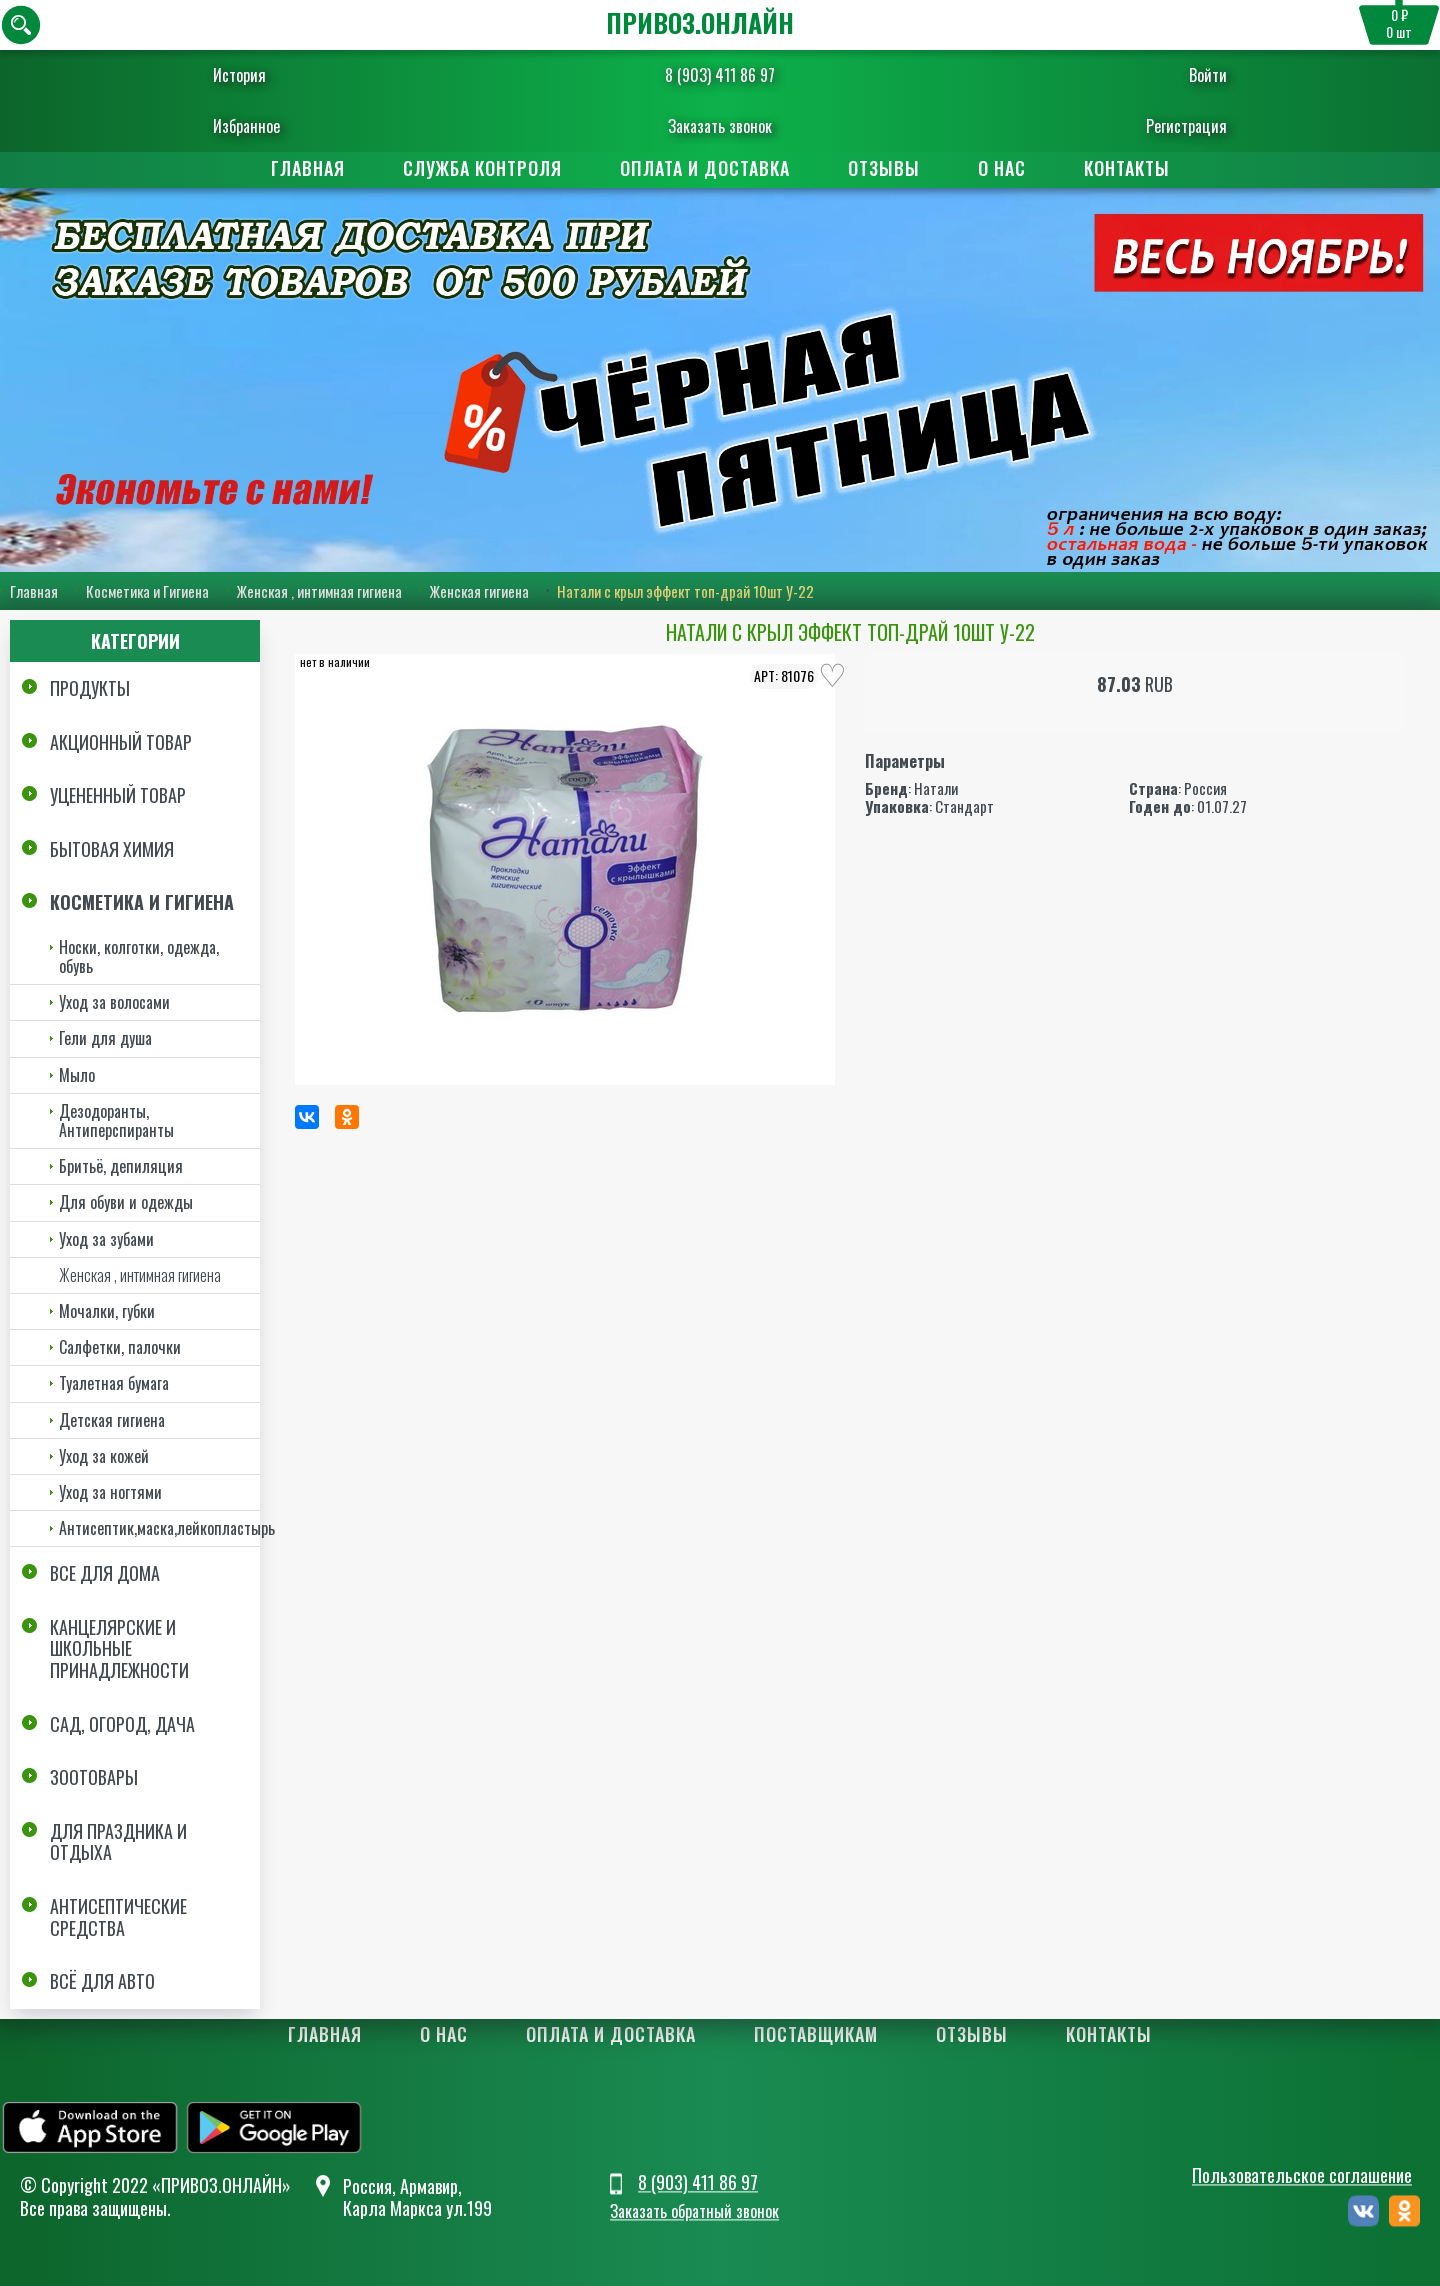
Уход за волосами (114, 1002)
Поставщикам (816, 2034)
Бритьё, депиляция (121, 1166)
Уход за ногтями (110, 1492)
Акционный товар (121, 742)
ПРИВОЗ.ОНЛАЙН (700, 22)
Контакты (1127, 168)
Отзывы (884, 168)
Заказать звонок (720, 126)
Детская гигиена (112, 1420)
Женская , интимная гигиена (319, 591)
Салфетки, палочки (120, 1347)
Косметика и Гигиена (147, 591)
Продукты (90, 688)
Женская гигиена (479, 591)
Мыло (77, 1075)
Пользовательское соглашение (1302, 2176)
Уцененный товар (118, 795)
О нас (1002, 168)
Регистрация (1167, 126)
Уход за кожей (104, 1456)
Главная (308, 168)
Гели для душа (105, 1038)
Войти (1189, 75)
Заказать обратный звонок (694, 2211)
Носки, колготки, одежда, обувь (139, 956)
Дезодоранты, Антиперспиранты (116, 1120)
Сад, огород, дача (122, 1724)
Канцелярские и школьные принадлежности (119, 1648)
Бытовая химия (112, 849)
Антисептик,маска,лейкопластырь (159, 1528)
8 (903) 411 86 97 (720, 75)
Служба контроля (482, 168)
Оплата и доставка (705, 168)
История (258, 75)
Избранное (265, 126)
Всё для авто (102, 1981)
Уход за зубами (106, 1239)
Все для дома (105, 1573)
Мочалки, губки (107, 1311)
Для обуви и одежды (126, 1202)
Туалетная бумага (114, 1383)
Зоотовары (94, 1777)
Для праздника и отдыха (118, 1842)
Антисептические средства (118, 1917)
